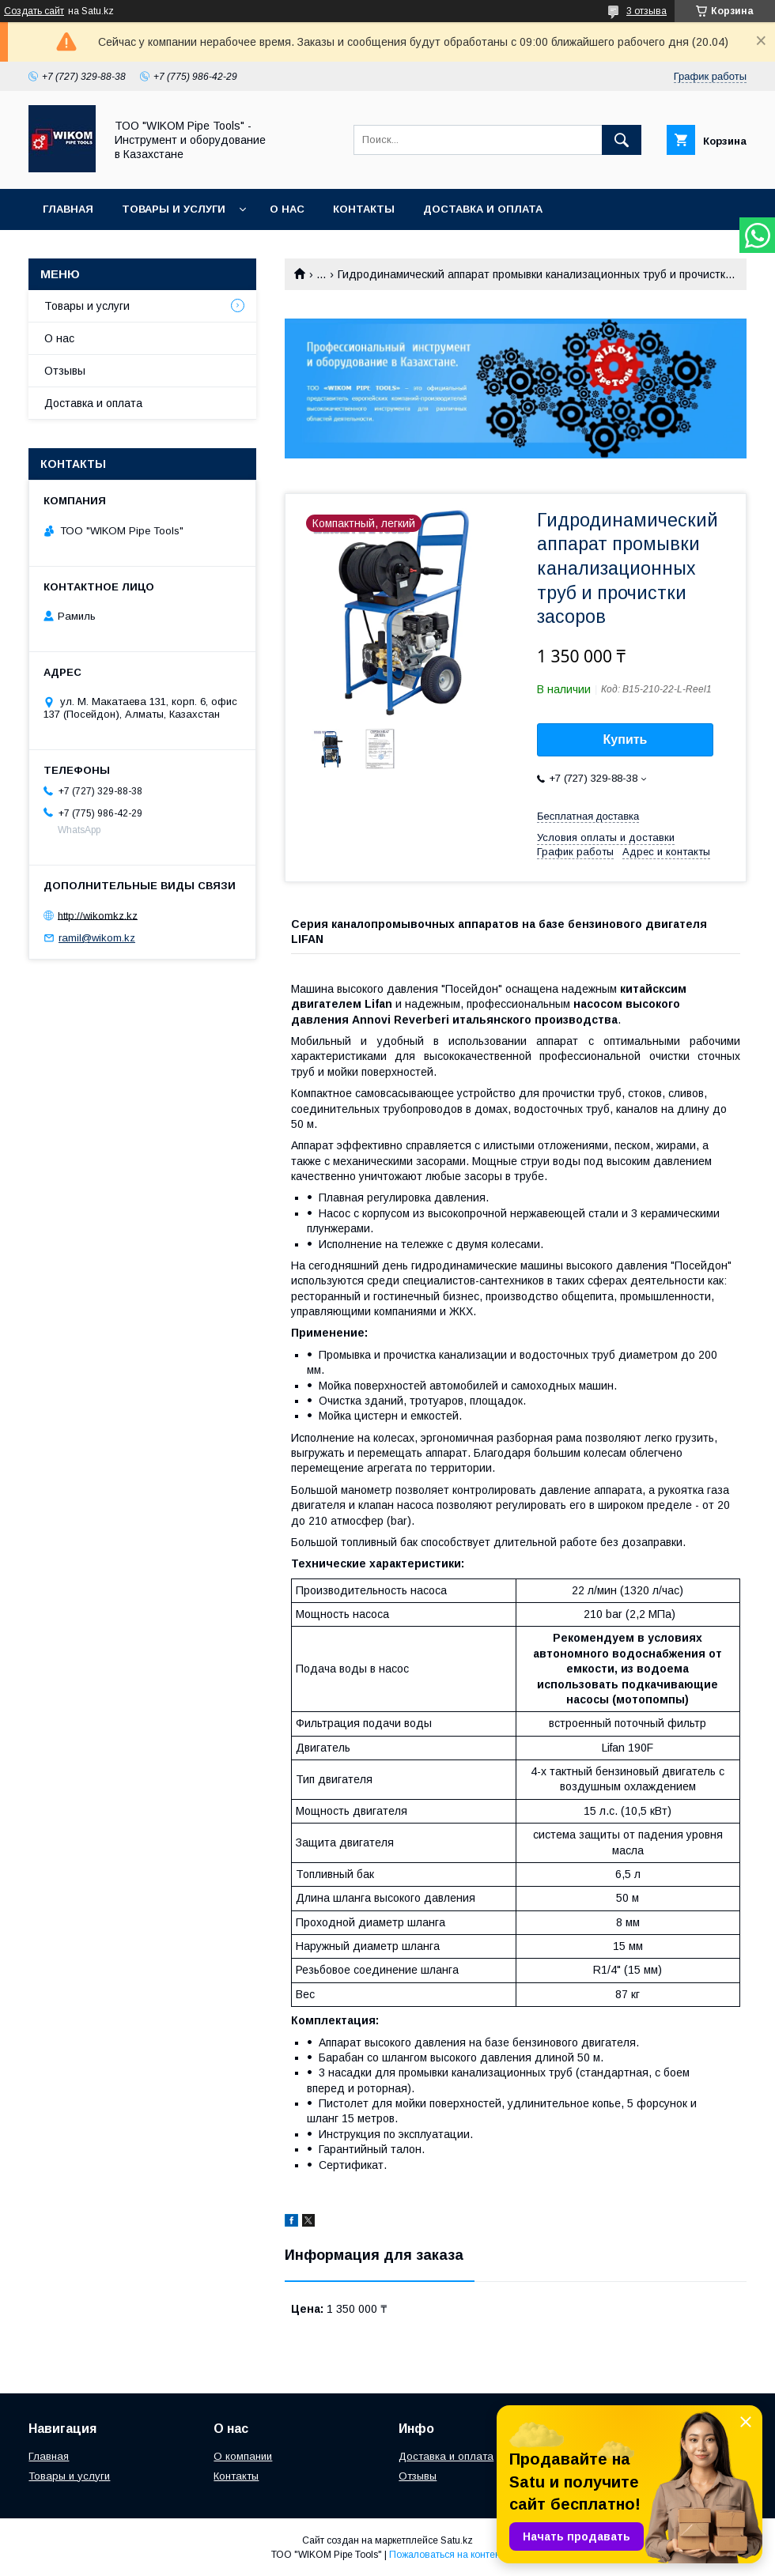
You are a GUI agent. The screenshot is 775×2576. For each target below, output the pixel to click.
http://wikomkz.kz (98, 915)
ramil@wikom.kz (97, 938)
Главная (68, 209)
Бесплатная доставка (588, 816)
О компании (243, 2456)
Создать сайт (34, 11)
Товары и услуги (173, 209)
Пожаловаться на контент (447, 2554)
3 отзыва (646, 11)
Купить (625, 739)
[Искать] (621, 140)
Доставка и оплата (482, 209)
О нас (287, 209)
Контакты (364, 209)
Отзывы (64, 370)
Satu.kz (456, 2540)
